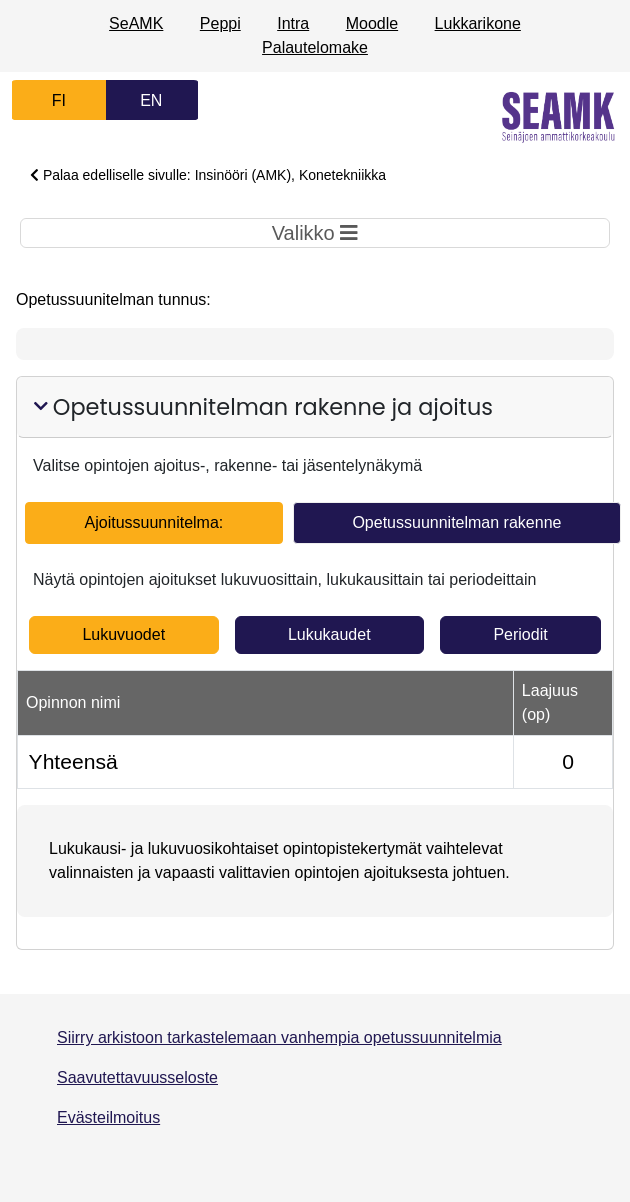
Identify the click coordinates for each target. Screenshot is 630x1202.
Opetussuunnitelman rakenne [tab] (456, 522)
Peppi (220, 23)
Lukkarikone (478, 23)
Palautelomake (315, 47)
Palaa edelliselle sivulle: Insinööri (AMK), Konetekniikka (208, 175)
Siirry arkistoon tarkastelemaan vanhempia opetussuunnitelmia (279, 1037)
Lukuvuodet (123, 634)
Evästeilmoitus (108, 1117)
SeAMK (136, 23)
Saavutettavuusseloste (137, 1077)
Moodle (372, 23)
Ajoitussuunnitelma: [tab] (154, 522)
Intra (293, 23)
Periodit (520, 634)
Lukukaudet (329, 634)
